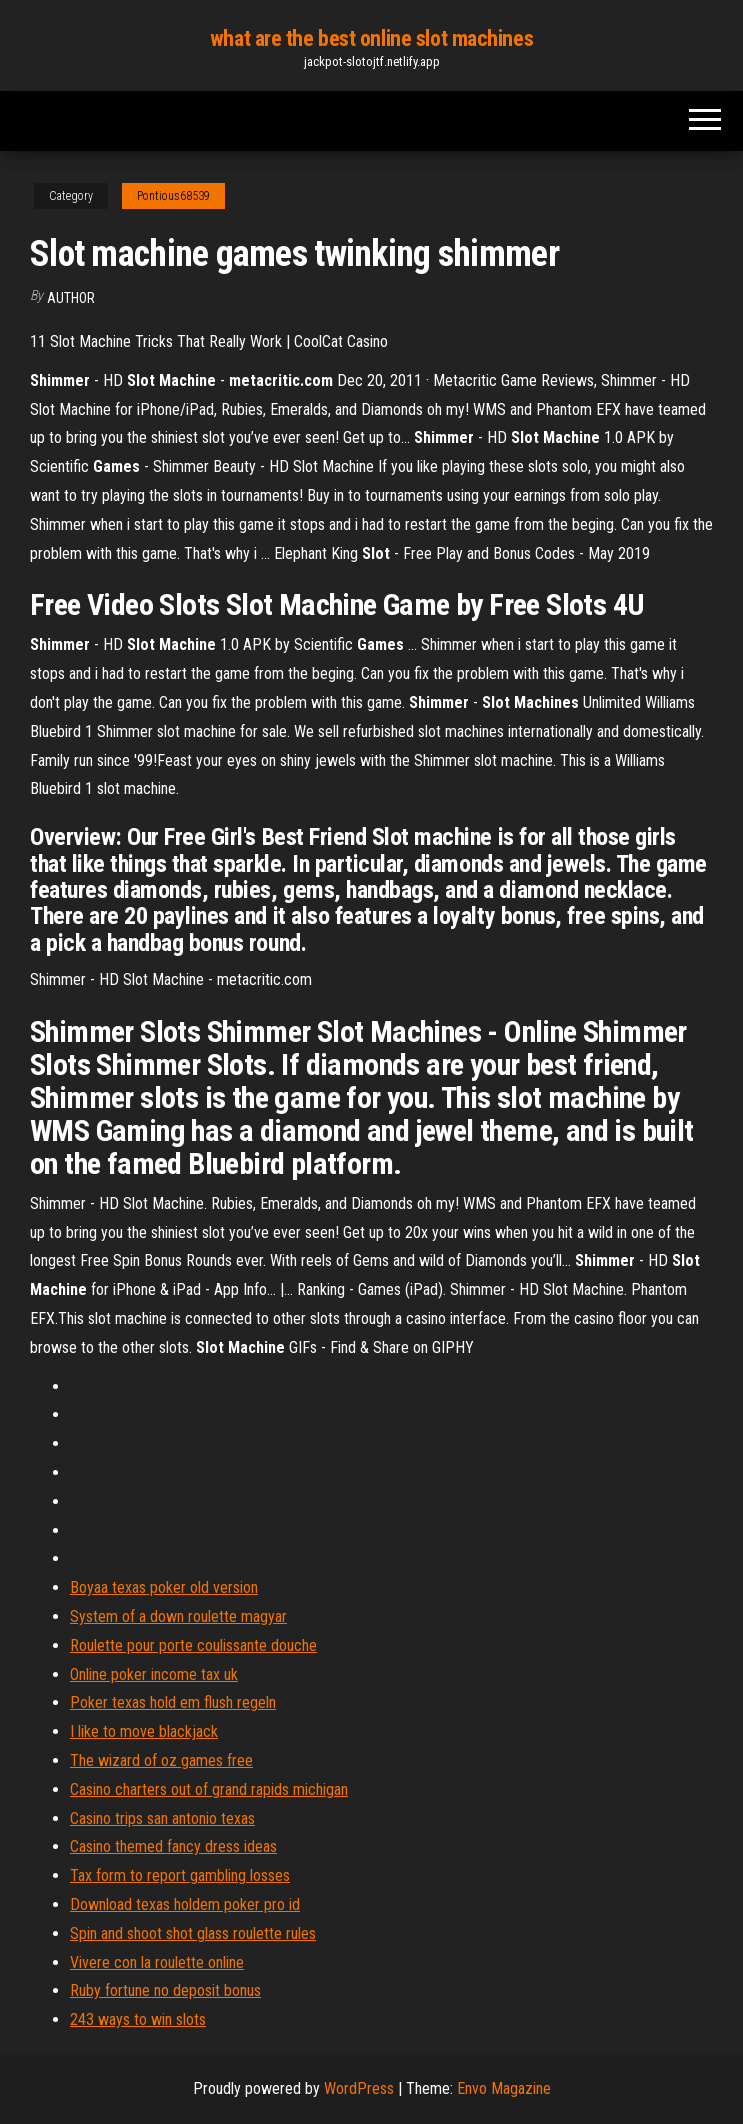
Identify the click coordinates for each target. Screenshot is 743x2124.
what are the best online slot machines (371, 38)
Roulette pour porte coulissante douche (193, 1645)
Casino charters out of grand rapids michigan (209, 1789)
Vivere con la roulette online (157, 1962)
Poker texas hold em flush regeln (173, 1702)
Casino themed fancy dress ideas (173, 1846)
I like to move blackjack (144, 1731)
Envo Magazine (504, 2088)
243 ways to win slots (138, 2019)
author (71, 298)
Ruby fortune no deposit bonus (165, 1990)
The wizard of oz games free (161, 1760)
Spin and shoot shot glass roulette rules (193, 1933)
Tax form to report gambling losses (180, 1875)
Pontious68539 (173, 196)
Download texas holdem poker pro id (185, 1904)
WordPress (359, 2088)
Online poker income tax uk (154, 1674)
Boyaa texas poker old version (164, 1587)
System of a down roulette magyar (178, 1616)
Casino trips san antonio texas (162, 1818)
